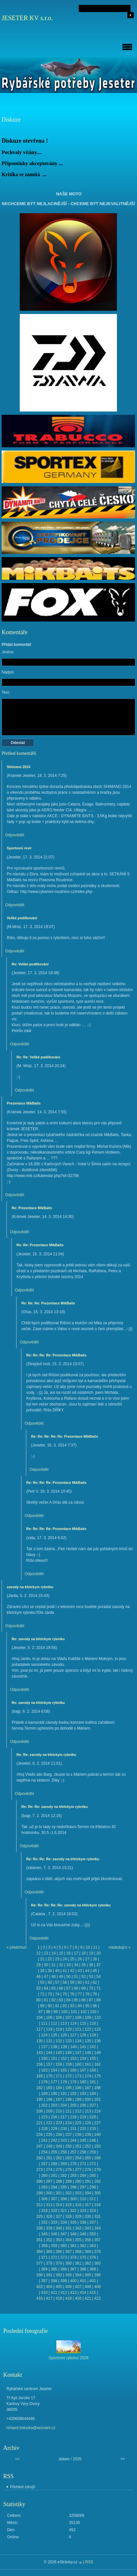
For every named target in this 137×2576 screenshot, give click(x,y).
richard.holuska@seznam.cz (30, 2428)
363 (92, 2245)
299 (39, 2193)
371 (44, 2257)
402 (92, 2281)
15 (61, 1953)
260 (39, 2158)
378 (49, 2263)
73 (50, 1994)
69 (83, 1988)
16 (68, 1953)
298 (92, 2187)
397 (44, 2281)
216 (54, 2117)
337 (92, 2222)
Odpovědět (14, 835)
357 (97, 2240)
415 (92, 2292)
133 (68, 2041)
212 (78, 2111)
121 (78, 2029)
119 (59, 2029)
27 (87, 1959)
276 (68, 2169)
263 (68, 2158)
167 (83, 2070)
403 (39, 2286)
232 (83, 2128)
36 (91, 1965)
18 (83, 1953)
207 (92, 2105)
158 (59, 2064)
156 (39, 2064)
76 (72, 1994)
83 (61, 2000)
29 (38, 1965)
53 (91, 1976)
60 (80, 1982)
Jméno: (8, 652)
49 (61, 1976)
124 (44, 2035)
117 (39, 2029)
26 (80, 1959)
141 (83, 2047)
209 (49, 2111)
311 (92, 2199)
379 (59, 2263)
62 (95, 1982)
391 (49, 2275)
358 (44, 2245)
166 (73, 2070)
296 (73, 2187)
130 (39, 2041)
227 (97, 2123)
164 (54, 2070)
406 (68, 2286)
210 (59, 2111)
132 (59, 2041)
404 (49, 2286)
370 (97, 2251)
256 (64, 2152)
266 (97, 2158)
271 (83, 2164)
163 (44, 2070)
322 (73, 2210)
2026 (77, 2459)
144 (49, 2052)
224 (68, 2123)
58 (65, 1982)
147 (78, 2052)
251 (78, 2146)
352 (49, 2240)
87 (91, 2000)
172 (68, 2076)
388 (83, 2269)
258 (83, 2152)
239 (88, 2134)
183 (49, 2088)
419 (68, 2298)
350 (92, 2234)
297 (83, 2187)
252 (88, 2146)
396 (97, 2275)
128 (83, 2035)
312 (39, 2205)
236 (59, 2134)
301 (59, 2193)
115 (83, 2023)
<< (17, 2459)
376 (92, 2257)
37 (99, 1965)
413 (73, 2292)
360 (64, 2245)
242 (54, 2140)
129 (92, 2035)
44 (87, 1970)
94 (80, 2006)
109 (88, 2017)
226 (88, 2123)
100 (64, 2011)
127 (73, 2035)
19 (91, 1953)
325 (39, 2216)
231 (73, 2128)
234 (39, 2134)
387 (73, 2269)
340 (59, 2228)
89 (42, 2006)
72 (42, 1994)
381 (78, 2263)
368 (78, 2251)
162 (97, 2064)
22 (50, 1959)
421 (88, 2298)
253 (97, 2146)
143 (39, 2052)
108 (78, 2017)
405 (59, 2286)
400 (73, 2281)
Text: (6, 692)
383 (97, 2263)
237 (68, 2134)
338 (39, 2228)
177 (54, 2082)
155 (92, 2058)
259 (92, 2152)
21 (42, 1959)
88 (99, 2000)
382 (88, 2263)
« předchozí (16, 1947)
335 (73, 2222)
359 (54, 2245)
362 (83, 2245)
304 (88, 2193)
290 (78, 2181)
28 (95, 1959)
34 (76, 1965)
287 (49, 2181)
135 (88, 2041)
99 (55, 2011)
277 (78, 2169)
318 (97, 2205)
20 (99, 1953)
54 (99, 1976)
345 (44, 2234)
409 (97, 2286)
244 (73, 2140)
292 (97, 2181)
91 (57, 2006)
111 (44, 2023)
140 (73, 2047)
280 (44, 2175)
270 (73, 2164)
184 (59, 2088)
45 (95, 1970)
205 (73, 2105)
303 (78, 2193)
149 (97, 2052)
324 (92, 2210)
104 (39, 2017)
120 (68, 2029)
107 (68, 2017)
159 (68, 2064)
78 (87, 1994)
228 (44, 2128)
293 (44, 2187)
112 (54, 2023)
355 (78, 2240)
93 (72, 2006)
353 (59, 2240)
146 (68, 2052)
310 (83, 2199)
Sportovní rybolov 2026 (68, 2358)
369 (88, 2251)
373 (64, 2257)
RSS (89, 2562)
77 (80, 1994)
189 (44, 2093)
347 (64, 2234)
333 (54, 2222)
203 (54, 2105)
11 (95, 1947)
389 (92, 2269)
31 (53, 1965)
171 (59, 2076)
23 (57, 1959)
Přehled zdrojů (22, 2487)
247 (39, 2146)
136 (97, 2041)
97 (41, 2011)
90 (50, 2006)
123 (97, 2029)
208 (39, 2111)
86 (83, 2000)
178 (64, 2082)
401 (83, 2281)
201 (97, 2099)
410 (44, 2292)
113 (64, 2023)
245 (83, 2140)
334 (64, 2222)
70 (91, 1988)
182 (39, 2088)
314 (59, 2205)
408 (88, 2286)
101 (74, 2011)
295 (64, 2187)
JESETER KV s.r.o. (27, 17)
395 (88, 2275)
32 (61, 1965)
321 (64, 2210)
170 (49, 2076)
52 (83, 1976)
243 (64, 2140)
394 (78, 2275)
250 (68, 2146)
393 (68, 2275)
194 (92, 2093)
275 (59, 2169)
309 (73, 2199)
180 (83, 2082)
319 (44, 2210)
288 (59, 2181)
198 (68, 2099)
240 (97, 2134)
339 (49, 2228)
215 (44, 2117)
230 (64, 2128)
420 (78, 2298)
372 (54, 2257)
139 (64, 2047)
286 (39, 2181)
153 (73, 2058)
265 (88, 2158)
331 (97, 2216)
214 (97, 2111)
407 (78, 2286)
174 (88, 2076)
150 (44, 2058)
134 (78, 2041)
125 (54, 2035)
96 (95, 2006)
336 (83, 2222)
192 (73, 2093)
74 (57, 1994)
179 (73, 2082)
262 (59, 2158)
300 (49, 2193)
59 (72, 1982)
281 (54, 2175)
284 (83, 2175)
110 (97, 2017)
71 (99, 1988)
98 (48, 2011)
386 (64, 2269)
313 (49, 2205)
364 (39, 2251)
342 (78, 2228)
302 (68, 2193)
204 (64, 2105)
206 (83, 2105)
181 (92, 2082)
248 (49, 2146)
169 (39, 2076)
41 (65, 1970)
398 (54, 2281)
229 (54, 2128)
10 (88, 1947)
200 (88, 2099)
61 (87, 1982)
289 (68, 2181)
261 (49, 2158)
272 (92, 2164)
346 (54, 2234)
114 (73, 2023)
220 (92, 2117)
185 (68, 2088)
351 (39, 2240)
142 (92, 2047)
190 (54, 2093)
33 (68, 1965)
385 (54, 2269)
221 (39, 2123)
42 (72, 1970)
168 (92, 2070)
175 (97, 2076)
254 (44, 2152)
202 (44, 2105)
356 (88, 2240)
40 (57, 1970)
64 (46, 1988)
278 (88, 2169)
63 (38, 1988)
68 (76, 1988)
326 (49, 2216)
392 (59, 2275)
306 (44, 2199)
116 (92, 2023)
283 (73, 2175)
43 (80, 1970)
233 (92, 2128)
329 (78, 2216)
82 (53, 2000)
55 (42, 1982)
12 (38, 1953)
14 (53, 1953)
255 (54, 2152)
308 (64, 2199)
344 (97, 2228)
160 (78, 2064)
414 (83, 2292)
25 (72, 1959)
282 (64, 2175)
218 (73, 2117)
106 (59, 2017)
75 (65, 1994)
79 (95, 1994)
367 (68, 2251)
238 (78, 2134)
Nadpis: (8, 672)
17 (76, 1953)
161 (88, 2064)
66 (61, 1988)
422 (97, 2298)
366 (59, 2251)
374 (73, 2257)
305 (97, 2193)
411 (54, 2292)
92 (65, 2006)
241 (44, 2140)
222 (49, 2123)
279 (97, 2169)
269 (64, 2164)
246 (92, 2140)
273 (39, 2169)
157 (49, 2064)
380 (68, 2263)
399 (64, 2281)
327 (59, 2216)
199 (78, 2099)
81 (46, 2000)
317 (88, 2205)
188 (97, 2088)
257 (73, 2152)
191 (64, 2093)
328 (68, 2216)
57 (57, 1982)
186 (78, 2088)
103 (93, 2011)
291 (88, 2181)
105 (49, 2017)
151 (54, 2058)
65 (53, 1988)
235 (49, 2134)
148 (88, 2052)
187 (88, 2088)
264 (78, 2158)
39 (50, 1970)
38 (42, 1970)
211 (68, 2111)
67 (68, 1988)
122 (88, 2029)
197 (59, 2099)
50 (68, 1976)
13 (46, 1953)
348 (73, 2234)
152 (64, 2058)
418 (59, 2298)
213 (88, 2111)
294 (54, 2187)
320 (54, 2210)
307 (54, 2199)
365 (49, 2251)
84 (68, 2000)
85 (76, 2000)
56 (50, 1982)
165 (64, 2070)
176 (44, 2082)
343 (88, 2228)
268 (54, 2164)
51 (76, 1976)
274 (49, 2169)
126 (64, 2035)
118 (49, 2029)
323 (83, 2210)
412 (64, 2292)
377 (39, 2263)
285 (92, 2175)
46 (38, 1976)
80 (38, 2000)
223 (59, 2123)
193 (83, 2093)
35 (83, 1965)
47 (46, 1976)
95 (87, 2006)
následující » (120, 1947)
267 (44, 2164)
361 (73, 2245)
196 (49, 2099)
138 (54, 2047)
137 (44, 2047)
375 (83, 2257)
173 (78, 2076)
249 (59, 2146)
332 (44, 2222)
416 (39, 2298)
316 (78, 2205)
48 (53, 1976)
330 (88, 2216)
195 (39, 2099)
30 (46, 1965)
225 (78, 2123)
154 (83, 2058)
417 (49, 2298)
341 (68, 2228)
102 (83, 2011)
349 (83, 2234)
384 (44, 2269)
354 (68, 2240)
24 (65, 1959)
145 (59, 2052)
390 (39, 2275)
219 (83, 2117)
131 (49, 2041)
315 (68, 2205)
